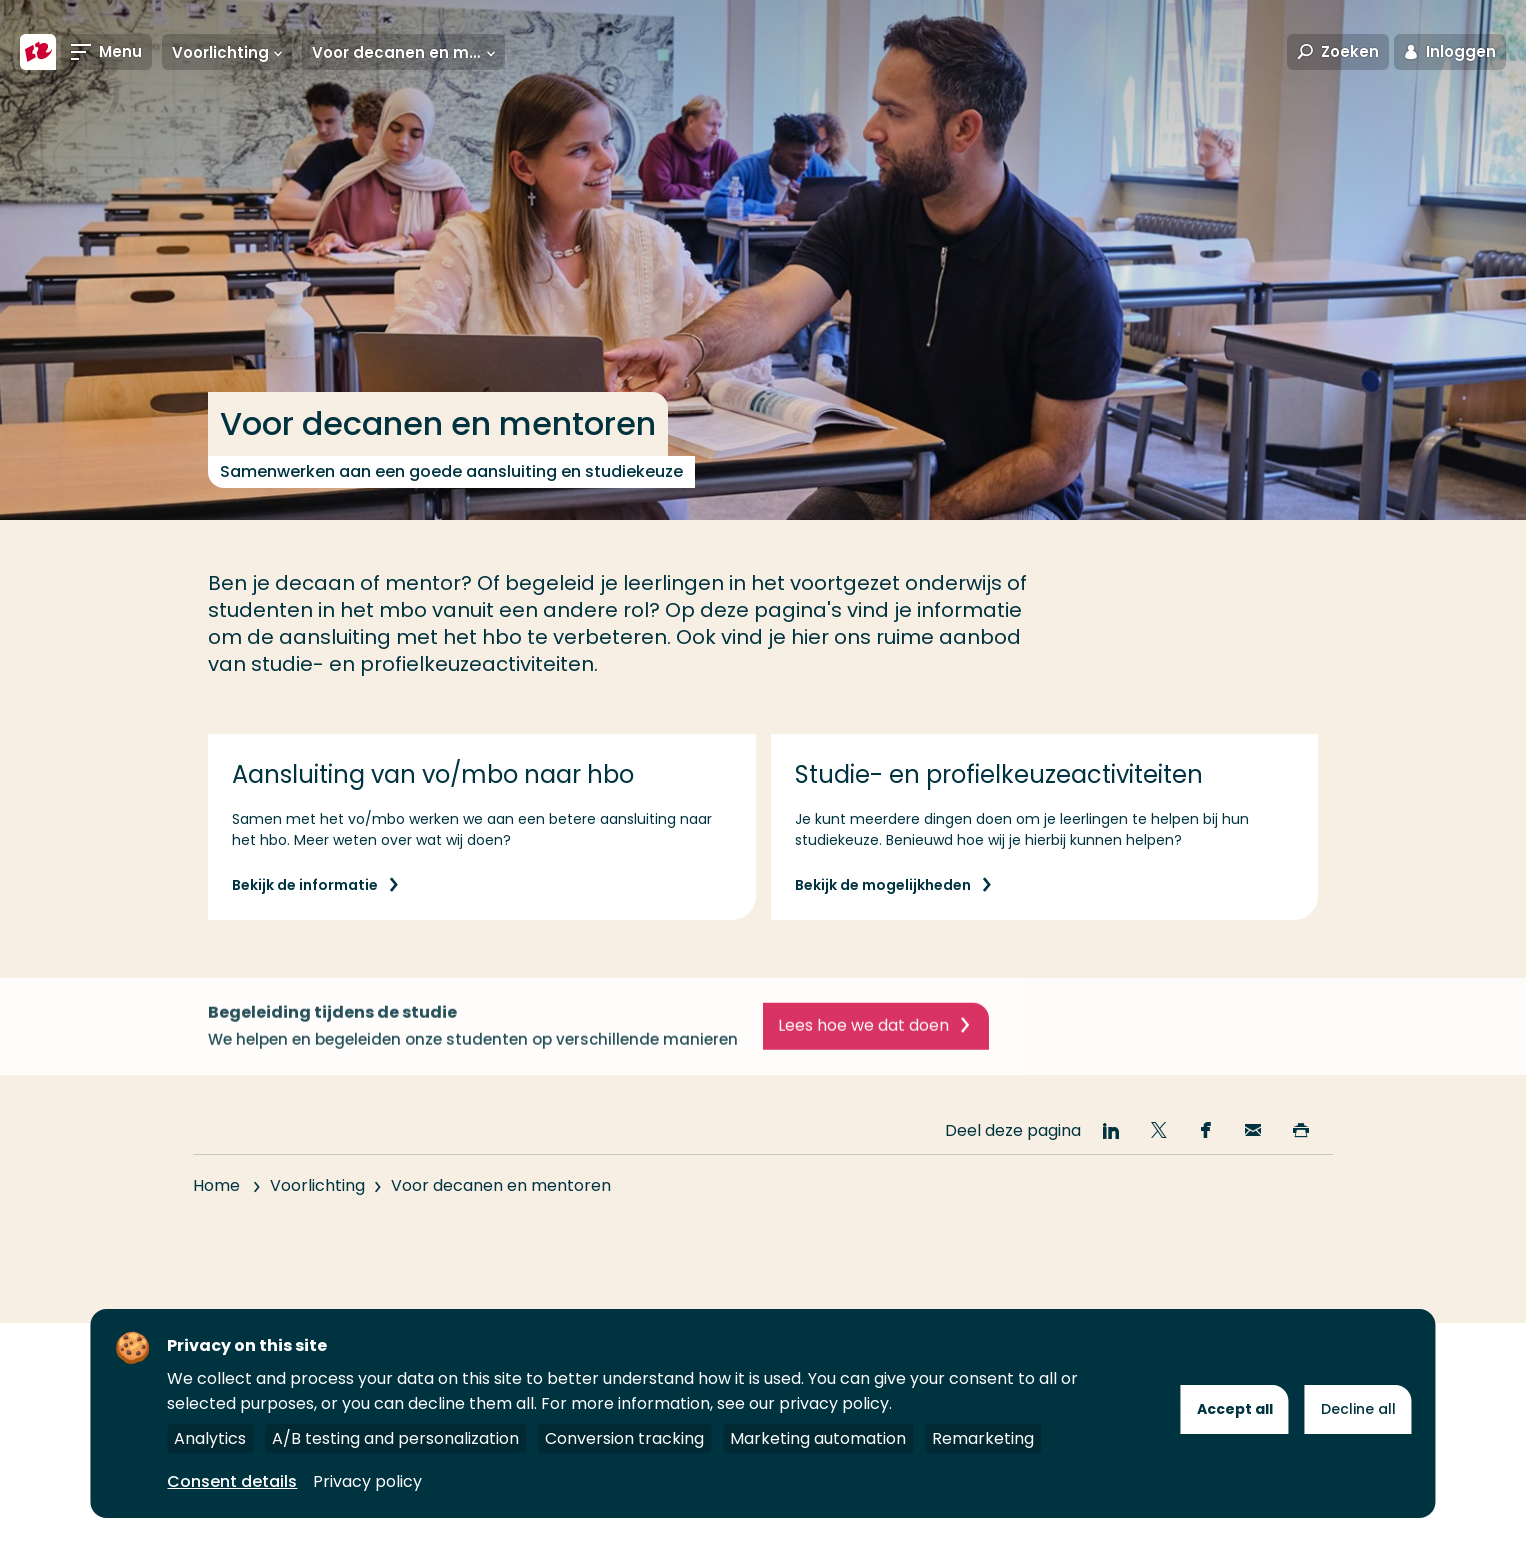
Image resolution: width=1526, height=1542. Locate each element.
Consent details (232, 1481)
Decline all (1358, 1409)
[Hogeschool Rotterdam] (38, 52)
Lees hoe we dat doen (863, 1039)
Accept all (1235, 1409)
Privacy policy (367, 1481)
